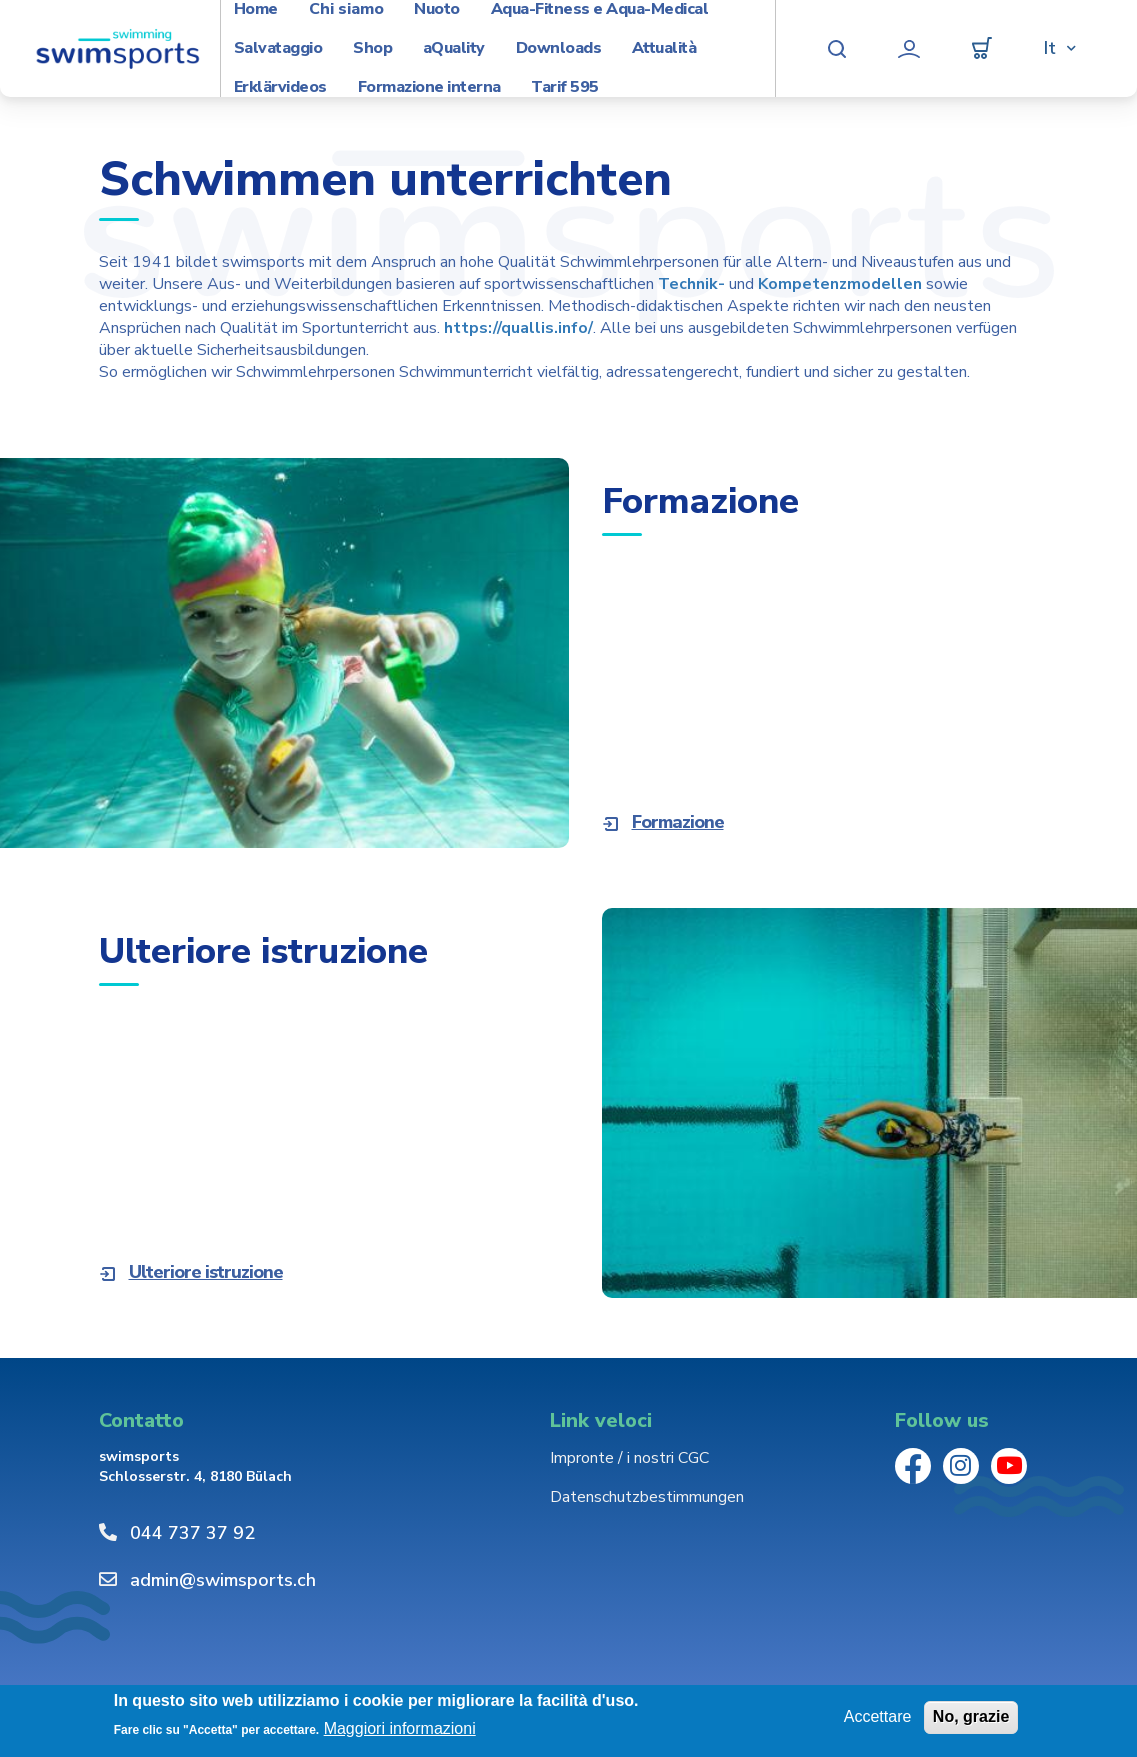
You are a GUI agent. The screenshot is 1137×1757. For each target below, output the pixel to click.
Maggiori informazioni (400, 1728)
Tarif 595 (565, 87)
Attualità (664, 48)
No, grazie (971, 1716)
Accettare (878, 1716)
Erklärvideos (280, 87)
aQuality (454, 48)
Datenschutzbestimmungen (647, 1497)
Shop (372, 48)
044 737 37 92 (192, 1533)
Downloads (559, 48)
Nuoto (437, 9)
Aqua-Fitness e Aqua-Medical (600, 9)
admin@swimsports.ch (223, 1580)
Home (256, 9)
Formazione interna (429, 87)
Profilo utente (909, 49)
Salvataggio (278, 48)
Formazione (678, 822)
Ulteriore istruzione (206, 1272)
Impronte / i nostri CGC (629, 1458)
